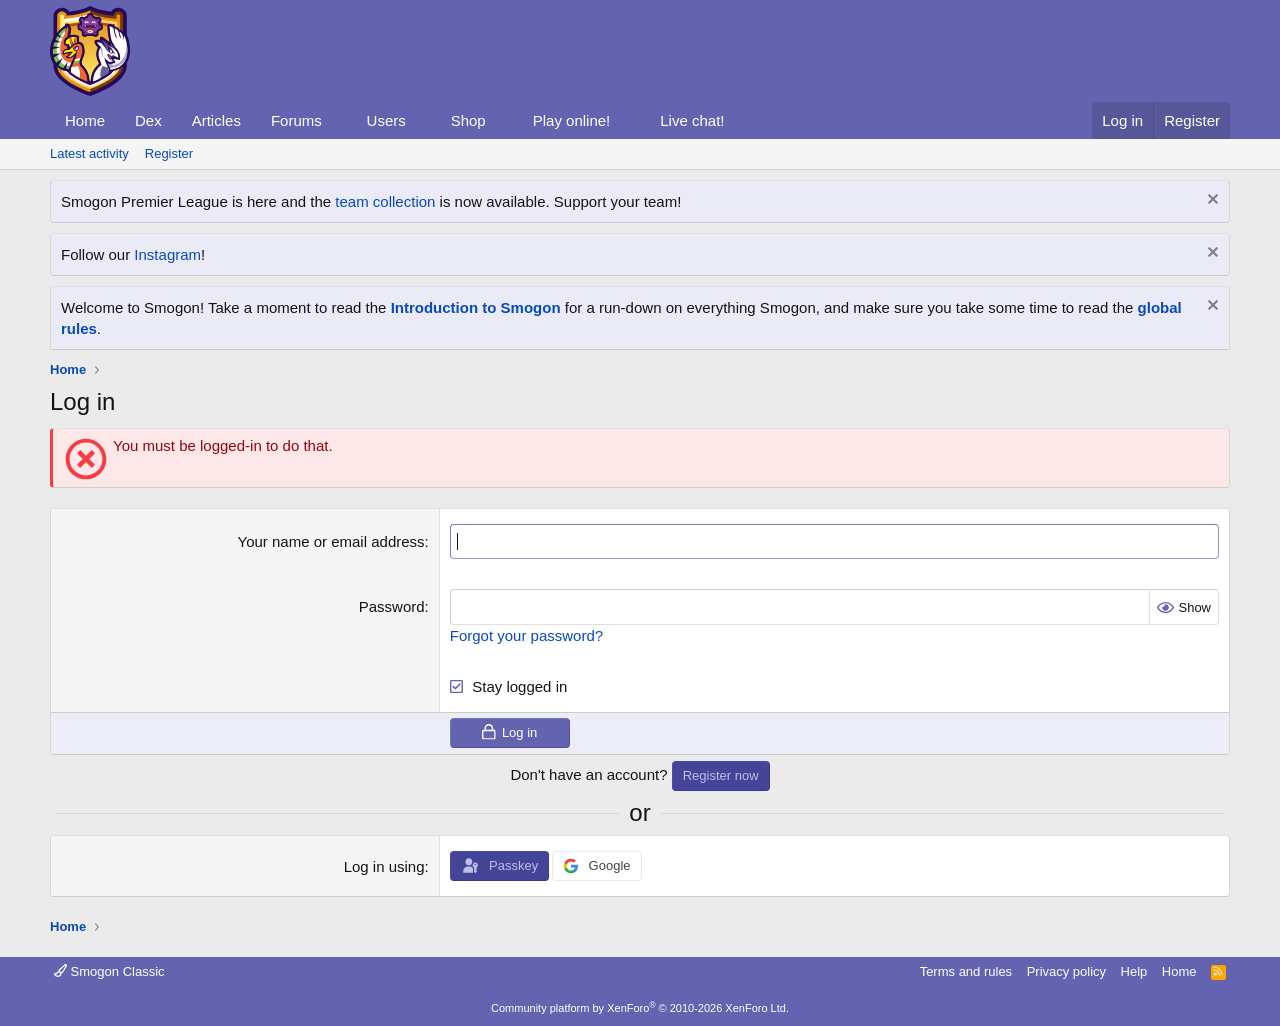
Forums (296, 120)
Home (85, 120)
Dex (148, 120)
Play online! (572, 120)
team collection (385, 201)
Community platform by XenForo (640, 1008)
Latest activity (89, 153)
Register (169, 153)
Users (386, 120)
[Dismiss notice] (1210, 201)
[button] (338, 120)
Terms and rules (966, 970)
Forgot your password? (526, 634)
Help (1134, 970)
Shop (468, 120)
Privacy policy (1066, 970)
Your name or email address (331, 541)
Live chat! (692, 120)
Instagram (167, 254)
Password (392, 606)
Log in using (384, 866)
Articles (216, 120)
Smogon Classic (109, 970)
